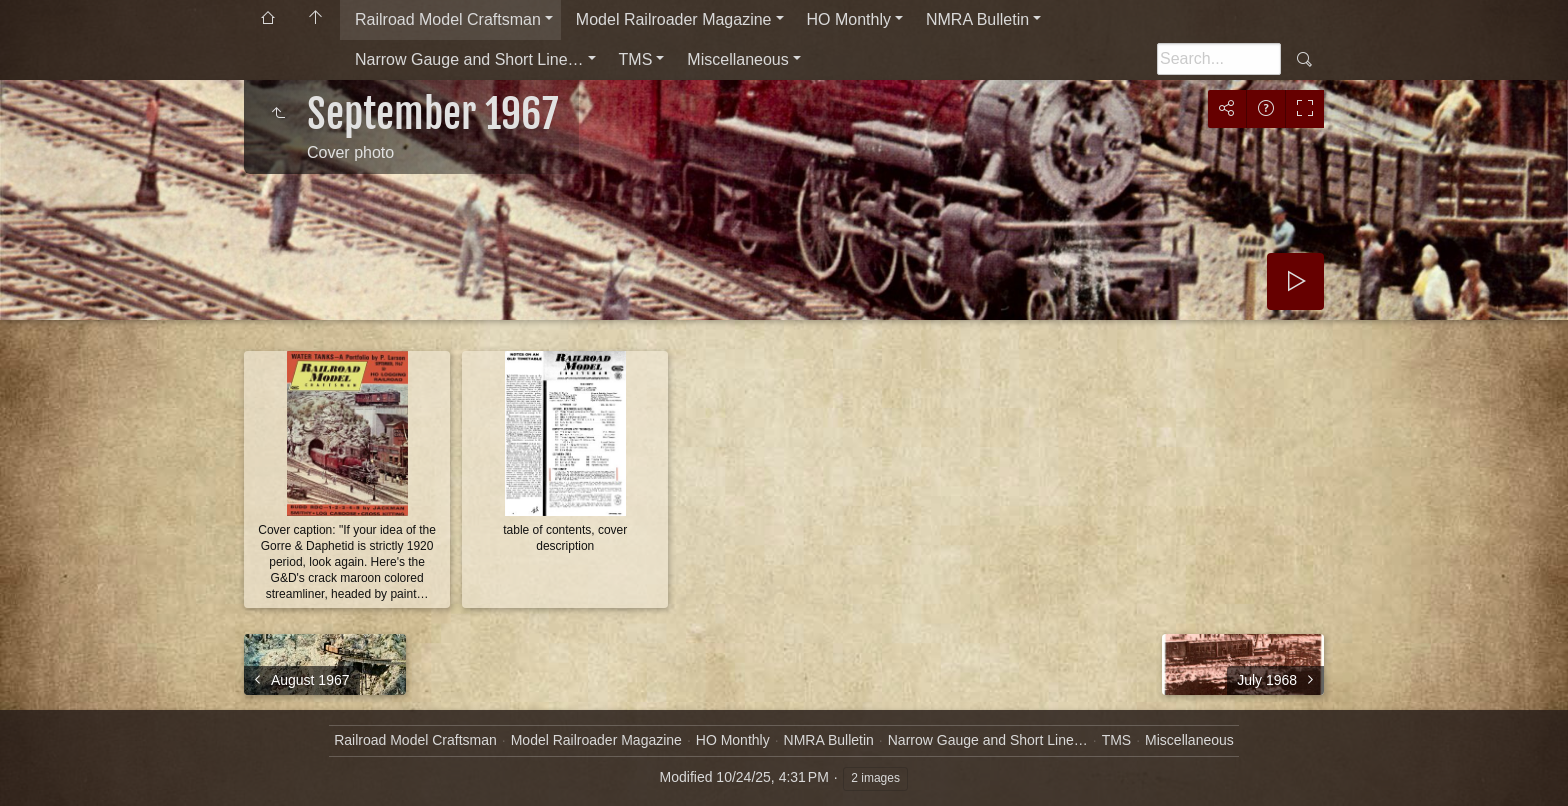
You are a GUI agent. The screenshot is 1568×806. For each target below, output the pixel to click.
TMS (636, 59)
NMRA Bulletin (977, 19)
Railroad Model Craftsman (448, 19)
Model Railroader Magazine (674, 19)
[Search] (1219, 59)
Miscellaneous (737, 59)
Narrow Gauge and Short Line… (469, 59)
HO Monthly (849, 19)
